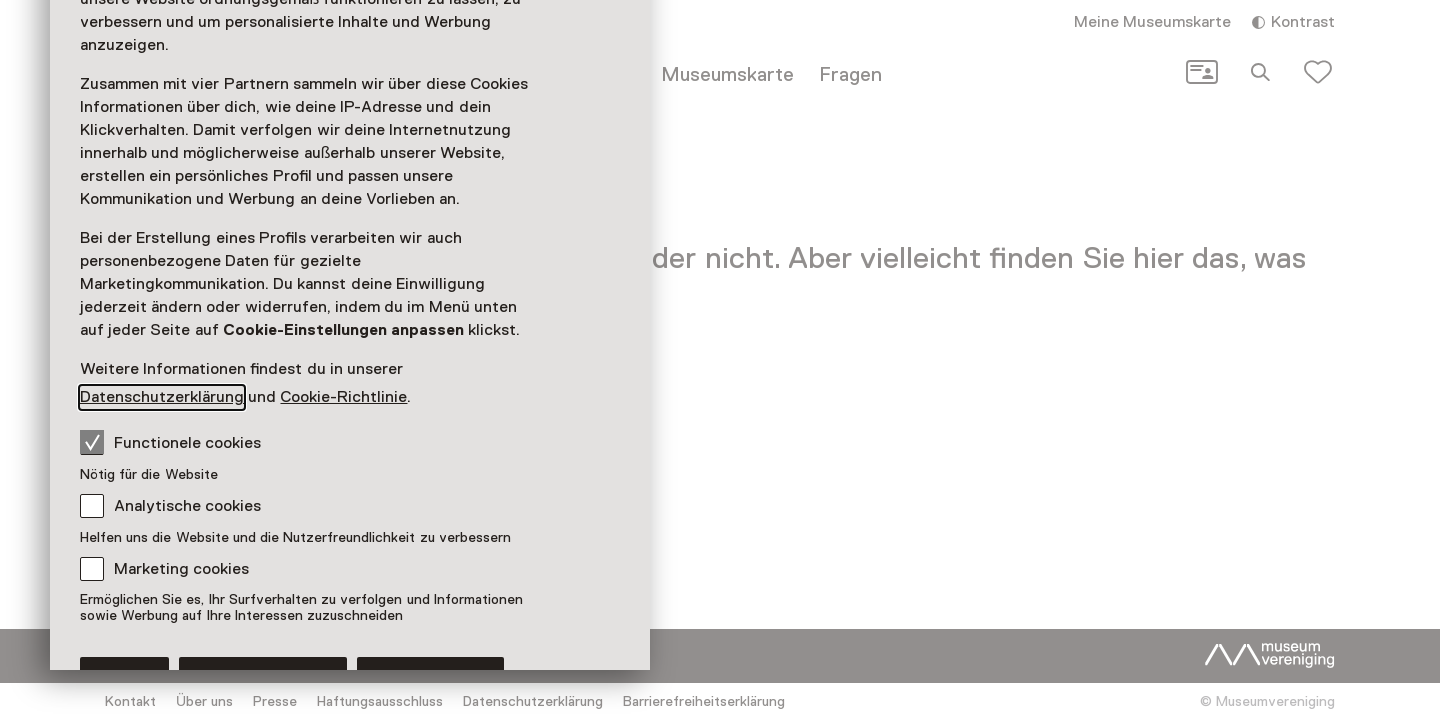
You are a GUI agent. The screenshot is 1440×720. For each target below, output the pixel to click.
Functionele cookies (170, 442)
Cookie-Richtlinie (343, 397)
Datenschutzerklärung (162, 397)
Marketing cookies (181, 569)
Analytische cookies (187, 506)
